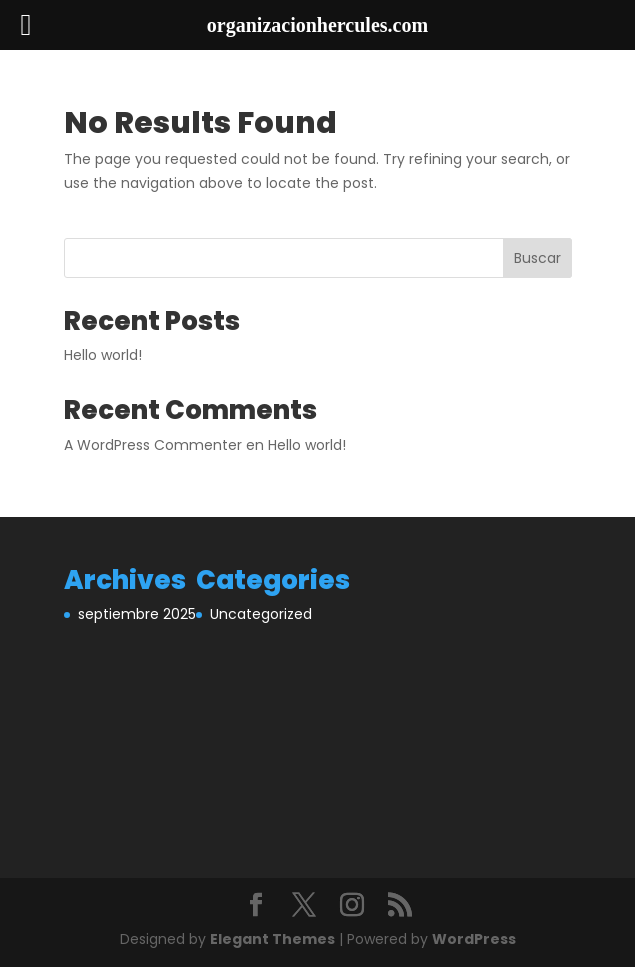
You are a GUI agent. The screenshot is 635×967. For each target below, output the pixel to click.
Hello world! (103, 355)
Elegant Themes (272, 939)
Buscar (537, 258)
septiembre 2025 (137, 614)
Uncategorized (261, 614)
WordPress (474, 939)
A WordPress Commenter (153, 445)
